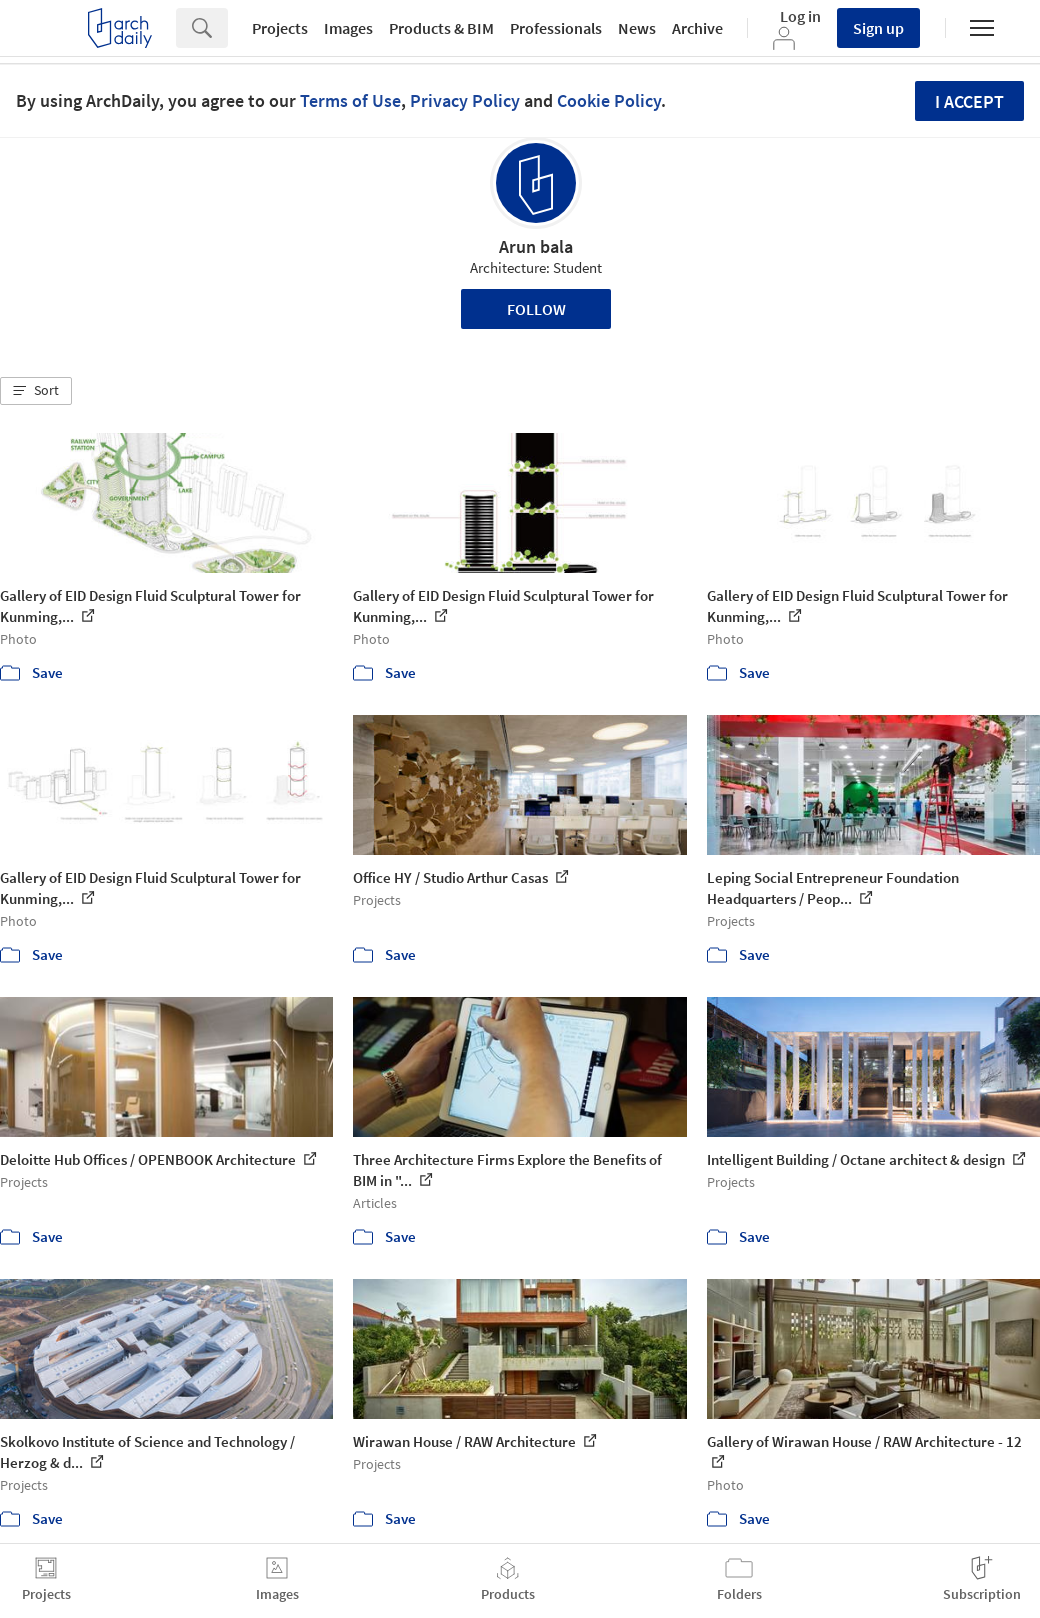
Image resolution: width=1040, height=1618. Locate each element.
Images (348, 28)
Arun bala (536, 246)
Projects (280, 28)
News (637, 28)
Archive (697, 28)
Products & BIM (441, 28)
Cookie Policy (609, 100)
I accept (969, 101)
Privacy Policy (465, 100)
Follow (536, 309)
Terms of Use (350, 100)
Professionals (556, 28)
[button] (36, 391)
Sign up (878, 28)
